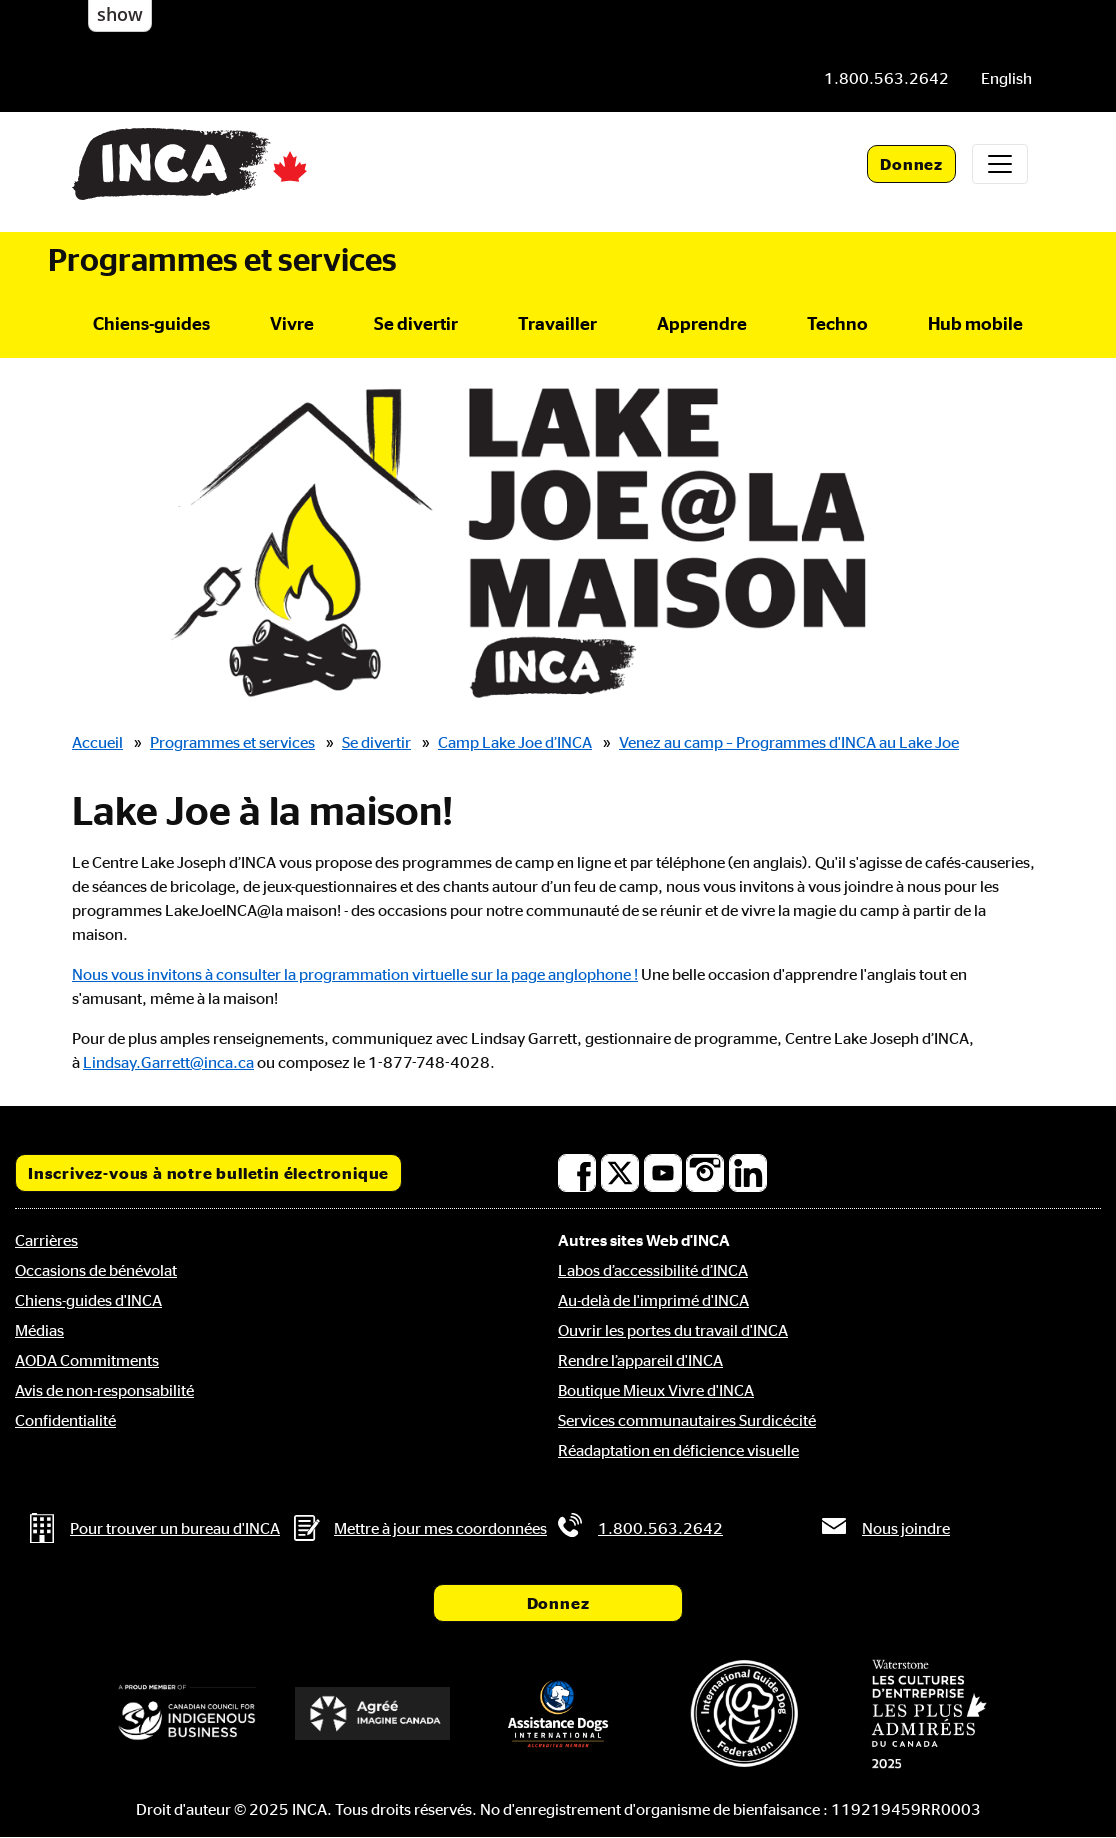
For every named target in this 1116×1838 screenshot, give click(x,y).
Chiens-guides (151, 323)
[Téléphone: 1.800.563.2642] (886, 78)
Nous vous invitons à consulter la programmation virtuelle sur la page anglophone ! (355, 974)
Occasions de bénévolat (96, 1270)
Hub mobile (975, 323)
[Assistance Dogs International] (558, 1713)
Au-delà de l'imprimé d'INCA (653, 1300)
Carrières (46, 1240)
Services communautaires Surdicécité (687, 1420)
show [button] (120, 14)
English (1006, 78)
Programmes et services (222, 259)
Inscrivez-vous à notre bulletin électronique (208, 1173)
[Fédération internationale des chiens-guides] (744, 1713)
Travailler (557, 323)
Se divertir (416, 323)
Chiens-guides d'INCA (88, 1300)
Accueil (97, 742)
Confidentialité (65, 1420)
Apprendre (702, 323)
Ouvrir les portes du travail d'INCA (673, 1330)
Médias (39, 1330)
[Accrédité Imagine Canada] (373, 1713)
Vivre (292, 323)
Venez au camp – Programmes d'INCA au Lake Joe (789, 742)
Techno (837, 323)
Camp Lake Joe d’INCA (515, 742)
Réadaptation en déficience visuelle (678, 1450)
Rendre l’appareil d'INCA (640, 1360)
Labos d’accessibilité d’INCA (653, 1270)
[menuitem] (1006, 78)
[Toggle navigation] (1000, 164)
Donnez (911, 164)
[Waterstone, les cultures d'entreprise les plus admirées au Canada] (929, 1714)
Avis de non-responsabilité (104, 1390)
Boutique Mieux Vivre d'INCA (656, 1390)
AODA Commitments (87, 1360)
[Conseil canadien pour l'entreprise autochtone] (187, 1713)
